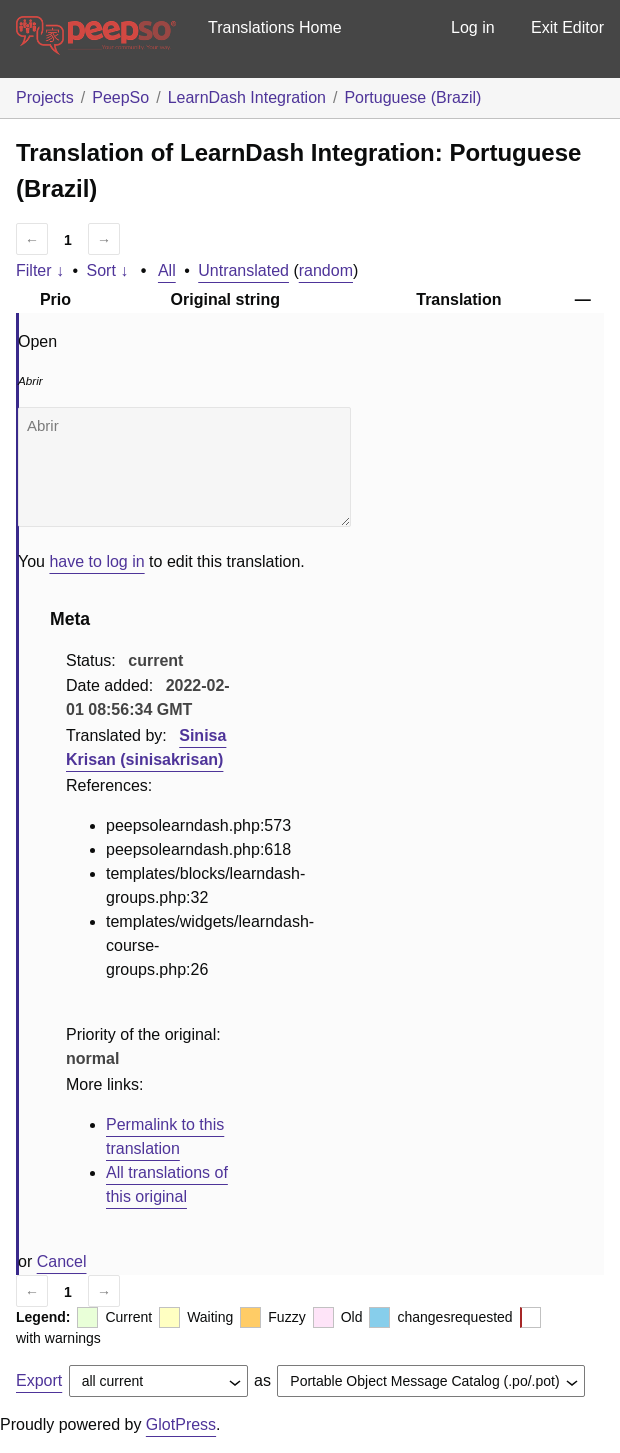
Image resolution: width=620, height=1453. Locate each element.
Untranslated (243, 270)
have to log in (96, 561)
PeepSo (120, 97)
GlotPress (181, 1424)
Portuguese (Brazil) (412, 97)
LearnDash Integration (247, 97)
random (326, 270)
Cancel (62, 1261)
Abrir (184, 467)
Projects (45, 97)
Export (39, 1380)
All (167, 270)
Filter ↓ (40, 270)
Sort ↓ (108, 270)
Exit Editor (567, 27)
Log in (473, 27)
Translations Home (275, 27)
